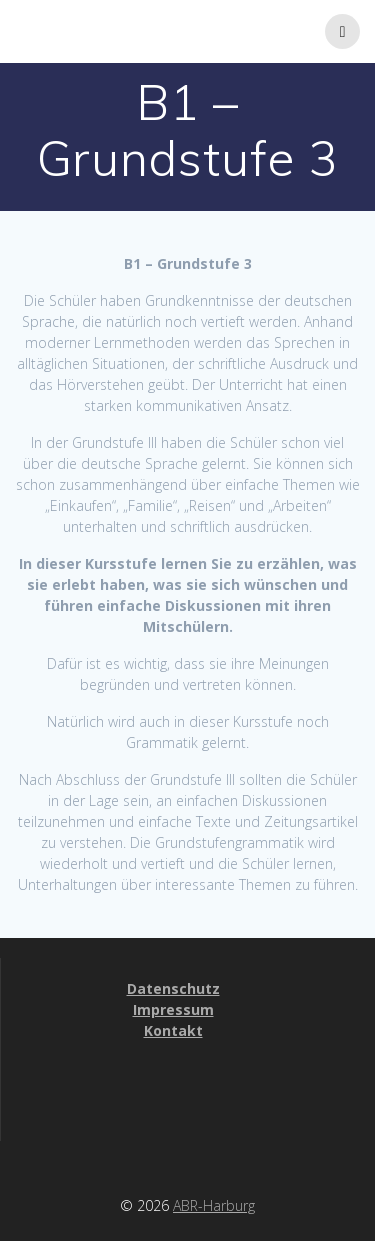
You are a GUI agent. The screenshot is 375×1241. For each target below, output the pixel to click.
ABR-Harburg (214, 1205)
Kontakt (173, 1030)
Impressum (173, 1009)
